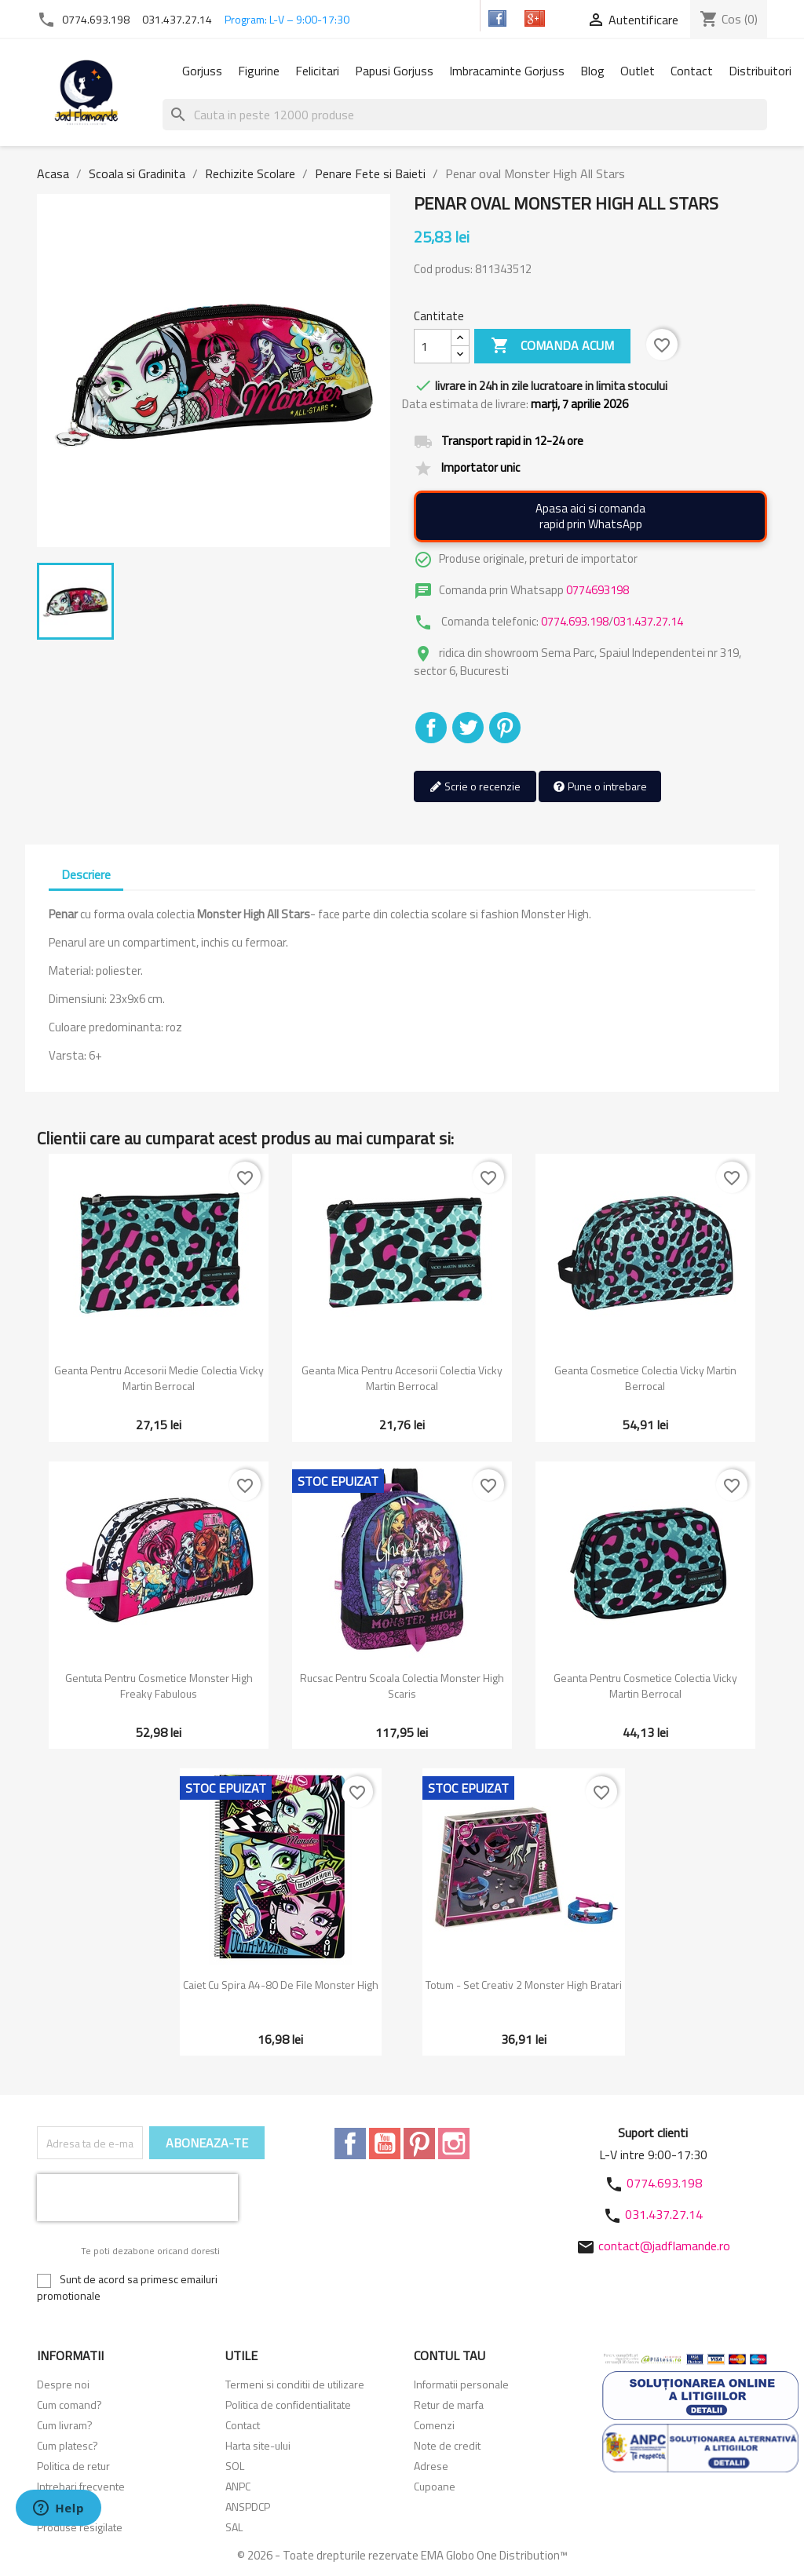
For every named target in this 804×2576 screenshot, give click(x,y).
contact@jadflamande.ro (664, 2245)
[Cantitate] (432, 346)
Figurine (259, 70)
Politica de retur (73, 2465)
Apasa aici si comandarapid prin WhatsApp (590, 516)
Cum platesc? (67, 2445)
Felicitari (317, 70)
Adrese (431, 2465)
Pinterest (505, 727)
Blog (592, 70)
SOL (234, 2465)
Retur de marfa (449, 2404)
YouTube (384, 2143)
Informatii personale (461, 2384)
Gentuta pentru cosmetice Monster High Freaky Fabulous (159, 1685)
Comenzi (434, 2425)
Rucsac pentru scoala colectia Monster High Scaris (402, 1685)
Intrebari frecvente (81, 2486)
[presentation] (137, 2197)
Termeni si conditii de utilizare (294, 2384)
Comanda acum (552, 346)
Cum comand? (69, 2404)
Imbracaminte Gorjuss (507, 70)
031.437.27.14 (177, 19)
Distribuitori (760, 70)
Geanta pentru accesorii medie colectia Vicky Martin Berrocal (159, 1378)
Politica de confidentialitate (288, 2404)
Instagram (454, 2143)
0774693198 (597, 590)
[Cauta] (465, 114)
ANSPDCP (247, 2506)
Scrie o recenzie (475, 787)
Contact (692, 70)
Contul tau (449, 2355)
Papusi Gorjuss (394, 70)
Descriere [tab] (86, 874)
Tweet (468, 727)
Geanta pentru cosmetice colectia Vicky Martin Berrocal (645, 1685)
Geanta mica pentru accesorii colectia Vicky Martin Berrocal (402, 1378)
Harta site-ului (258, 2445)
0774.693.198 (96, 19)
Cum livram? (65, 2425)
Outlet (637, 70)
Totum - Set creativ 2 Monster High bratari (524, 1984)
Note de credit (447, 2445)
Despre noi (63, 2384)
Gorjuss (202, 70)
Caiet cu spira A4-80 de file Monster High (280, 1984)
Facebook (350, 2143)
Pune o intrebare (600, 787)
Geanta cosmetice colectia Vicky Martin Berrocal (645, 1378)
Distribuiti (431, 727)
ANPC (237, 2486)
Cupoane (434, 2486)
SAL (234, 2527)
